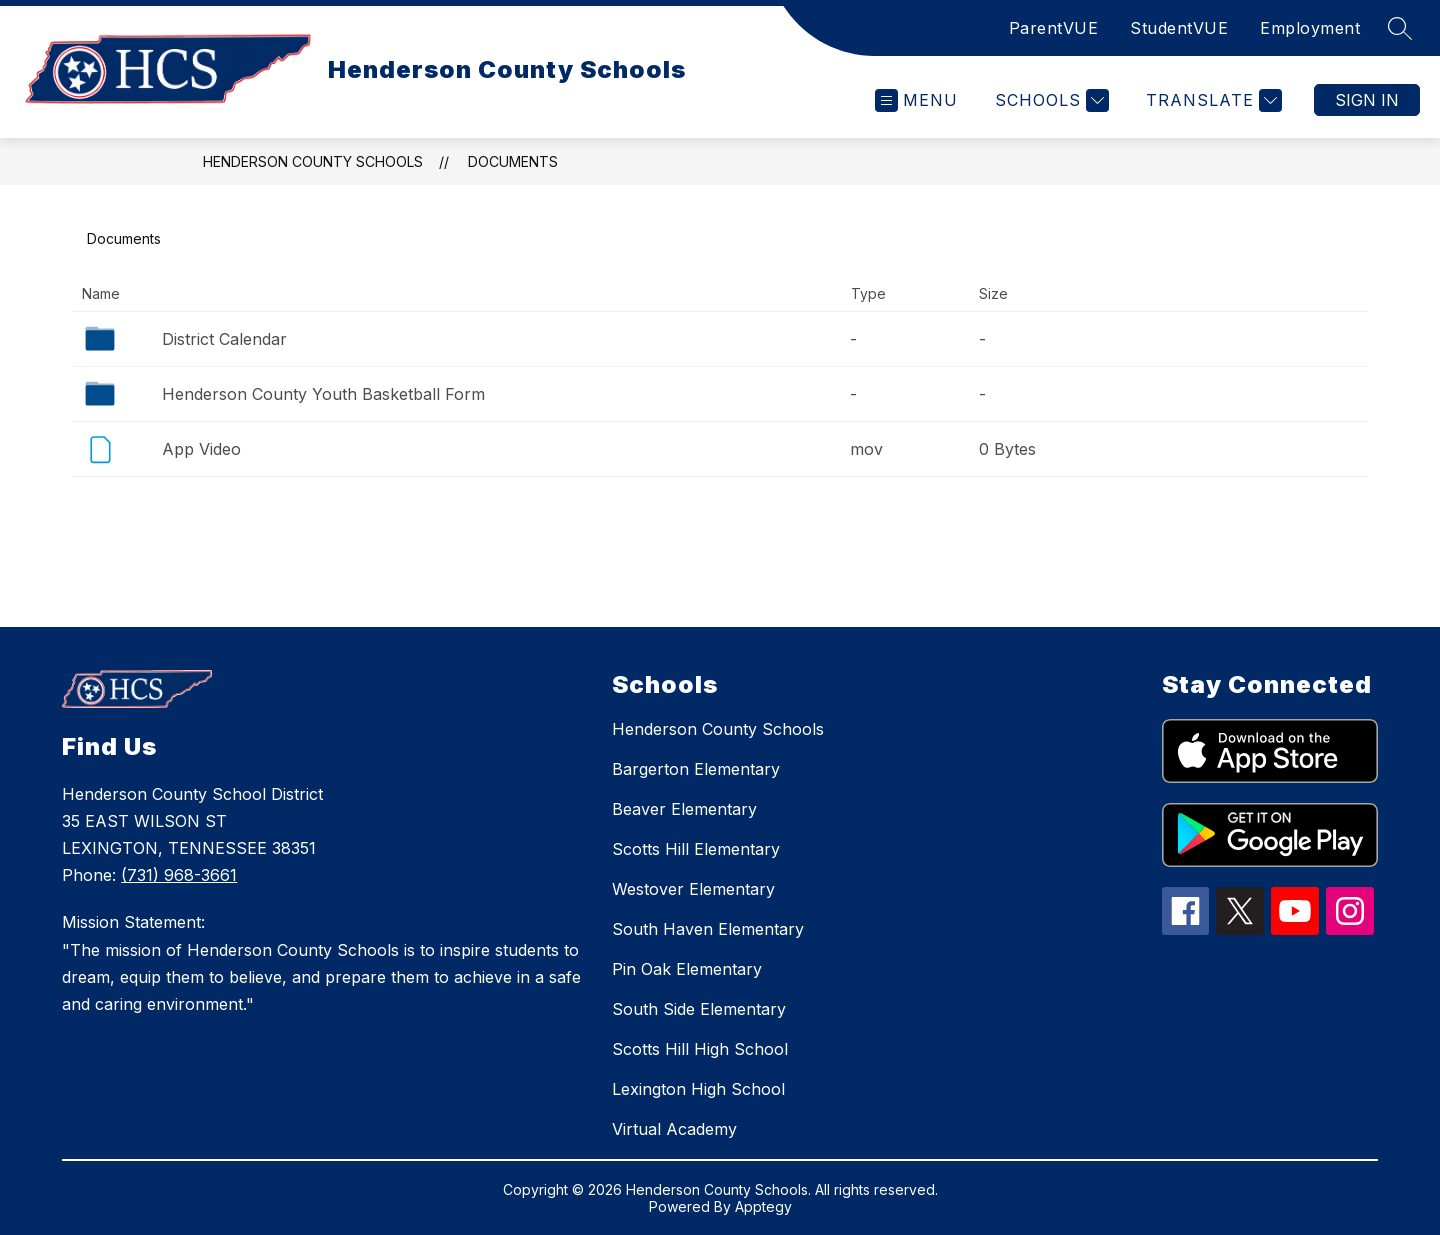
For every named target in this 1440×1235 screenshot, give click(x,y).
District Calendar (224, 339)
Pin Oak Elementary (687, 969)
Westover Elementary (693, 889)
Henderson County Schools (313, 161)
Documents (513, 161)
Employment (1310, 28)
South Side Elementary (699, 1009)
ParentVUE (1054, 28)
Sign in (1367, 100)
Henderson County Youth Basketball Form (323, 394)
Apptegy (763, 1206)
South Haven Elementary (708, 929)
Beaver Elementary (684, 809)
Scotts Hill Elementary (696, 849)
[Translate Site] (1211, 100)
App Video (201, 449)
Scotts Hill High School (700, 1049)
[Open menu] (916, 100)
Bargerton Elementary (696, 769)
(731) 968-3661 (179, 875)
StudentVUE (1179, 28)
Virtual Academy (674, 1129)
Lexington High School (698, 1089)
